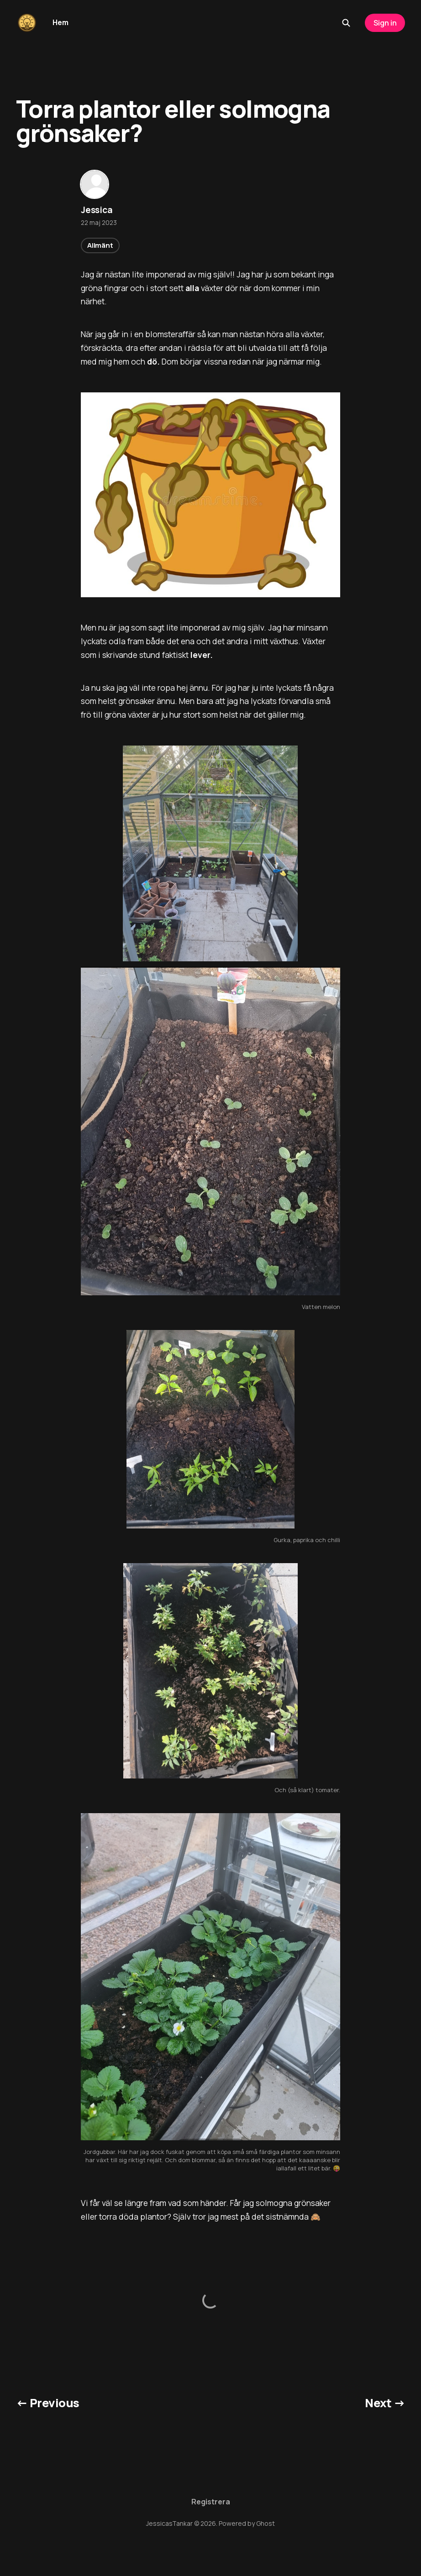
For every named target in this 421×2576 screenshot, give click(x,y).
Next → (385, 2403)
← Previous (47, 2403)
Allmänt (100, 245)
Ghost (265, 2523)
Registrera (210, 2502)
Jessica (97, 210)
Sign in (385, 23)
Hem (60, 22)
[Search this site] (346, 23)
